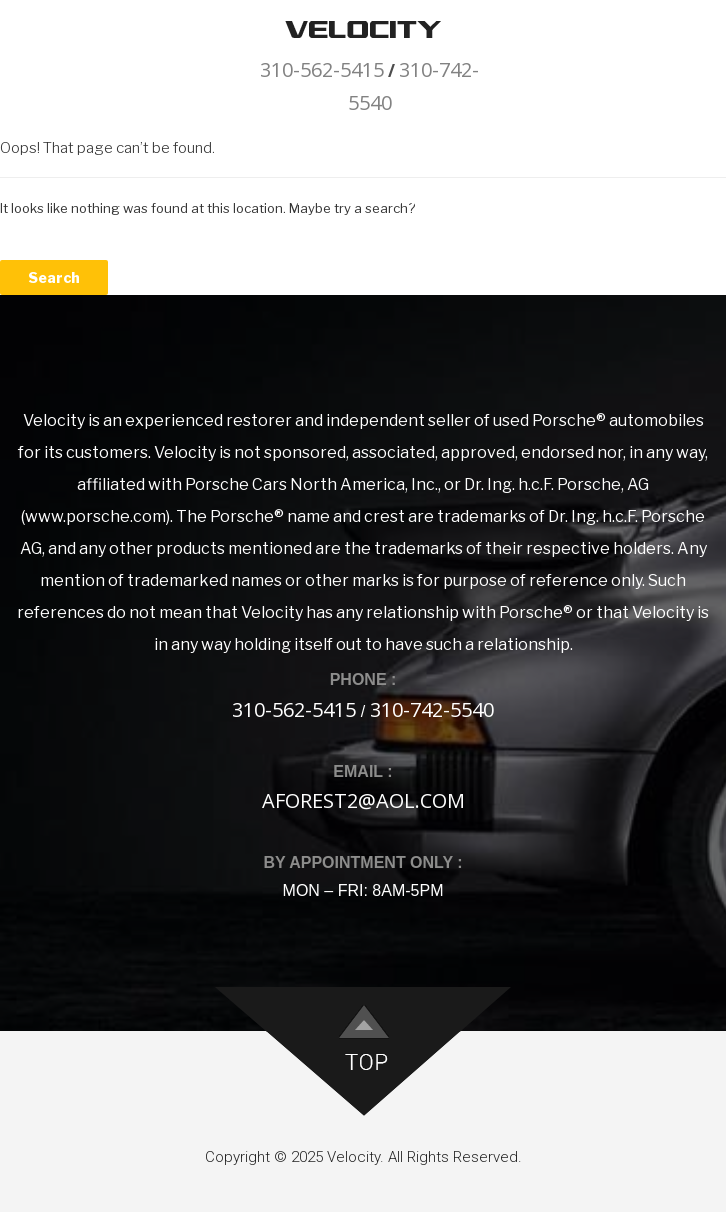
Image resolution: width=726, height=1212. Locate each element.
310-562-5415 (322, 69)
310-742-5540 (432, 709)
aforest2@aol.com (363, 800)
